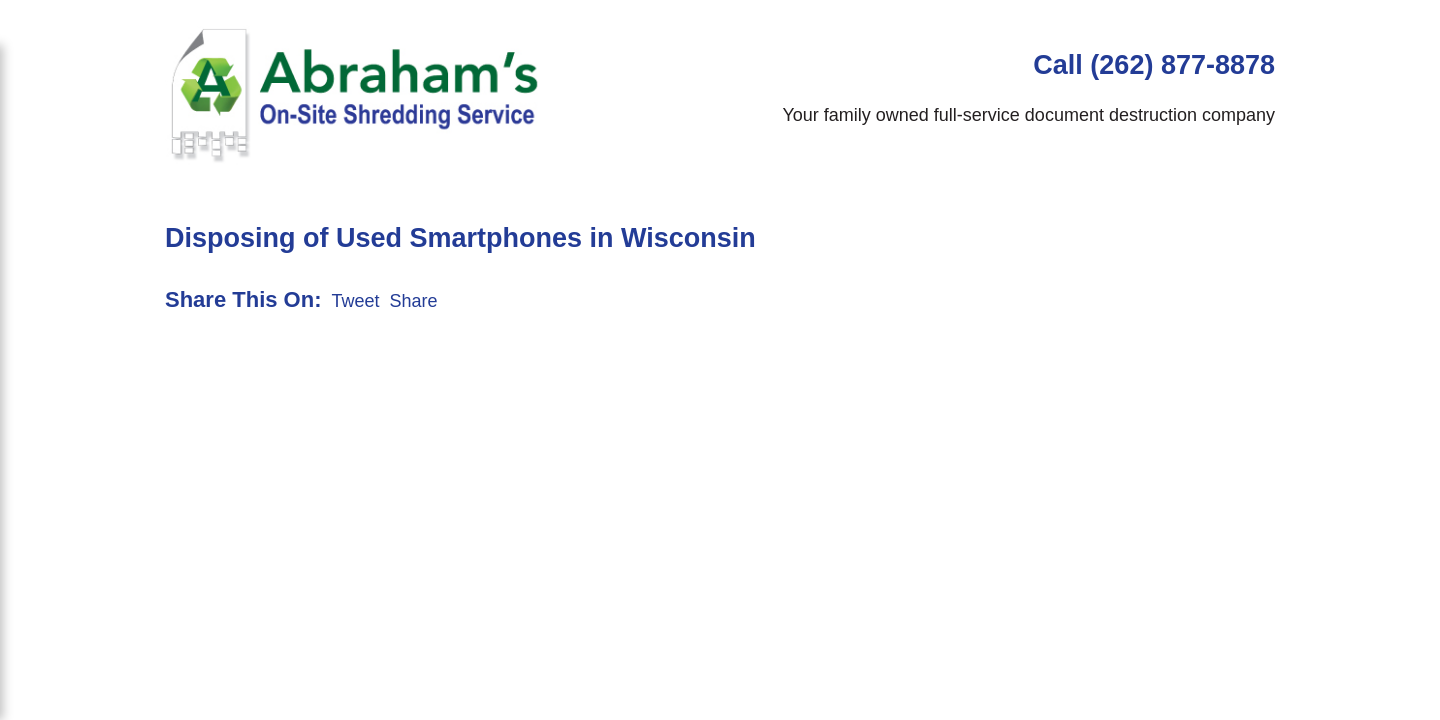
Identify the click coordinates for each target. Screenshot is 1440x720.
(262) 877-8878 (1182, 65)
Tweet (355, 301)
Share (414, 301)
